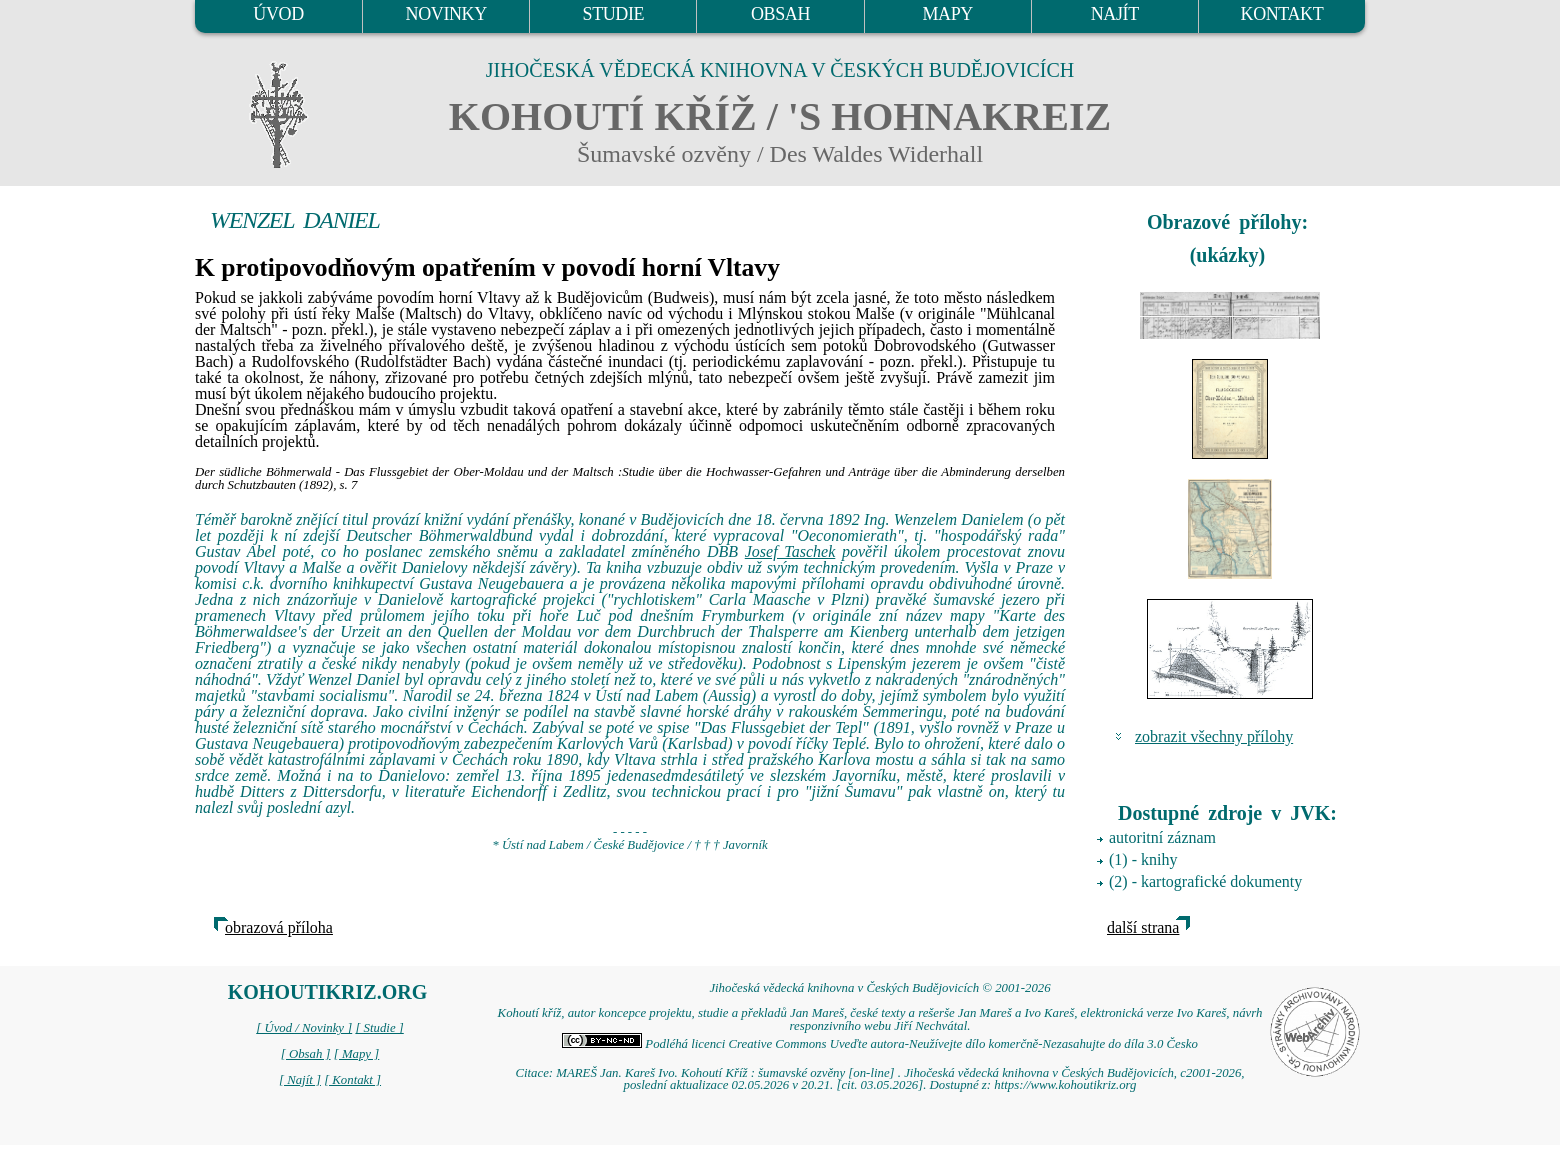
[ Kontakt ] (352, 1080)
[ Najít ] (300, 1080)
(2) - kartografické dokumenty (1205, 881)
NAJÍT (1115, 14)
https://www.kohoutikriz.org (1065, 1085)
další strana (1143, 927)
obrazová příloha (279, 927)
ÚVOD (278, 14)
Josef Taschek (790, 551)
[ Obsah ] (306, 1054)
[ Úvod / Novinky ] (304, 1028)
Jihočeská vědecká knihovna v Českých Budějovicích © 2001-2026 (879, 988)
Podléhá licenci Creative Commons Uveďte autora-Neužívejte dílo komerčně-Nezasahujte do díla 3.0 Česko (880, 1044)
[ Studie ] (379, 1028)
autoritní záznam (1162, 837)
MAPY (947, 14)
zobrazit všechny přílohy (1214, 736)
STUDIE (614, 14)
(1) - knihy (1143, 859)
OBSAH (780, 14)
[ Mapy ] (357, 1054)
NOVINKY (446, 14)
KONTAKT (1282, 14)
